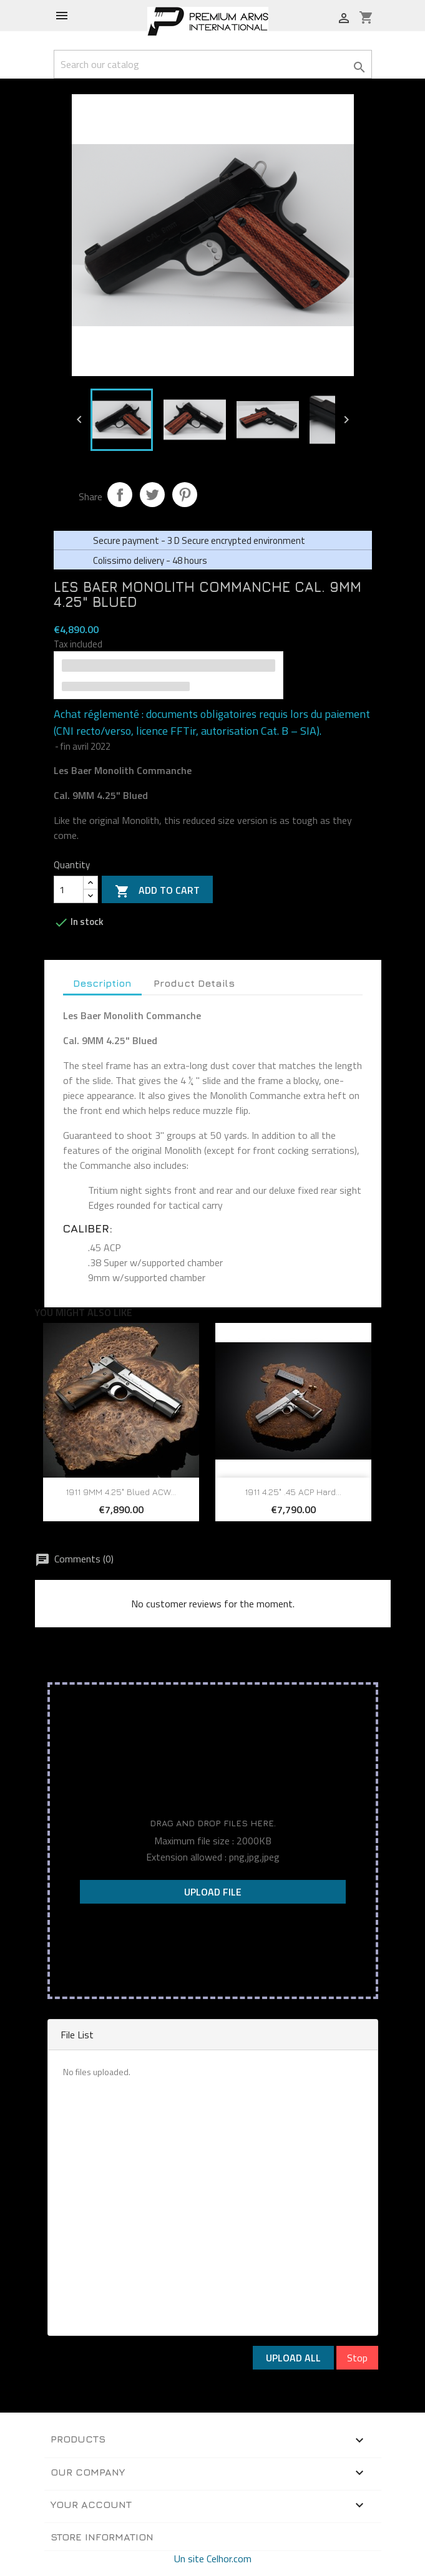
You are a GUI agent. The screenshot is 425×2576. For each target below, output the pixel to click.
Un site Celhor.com (213, 2558)
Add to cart (157, 891)
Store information (102, 2536)
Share (119, 494)
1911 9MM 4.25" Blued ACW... (121, 1491)
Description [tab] (102, 983)
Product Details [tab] (194, 983)
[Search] (213, 64)
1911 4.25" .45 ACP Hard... (293, 1491)
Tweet (152, 494)
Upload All (293, 2357)
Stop (357, 2357)
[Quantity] (69, 889)
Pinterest (184, 494)
